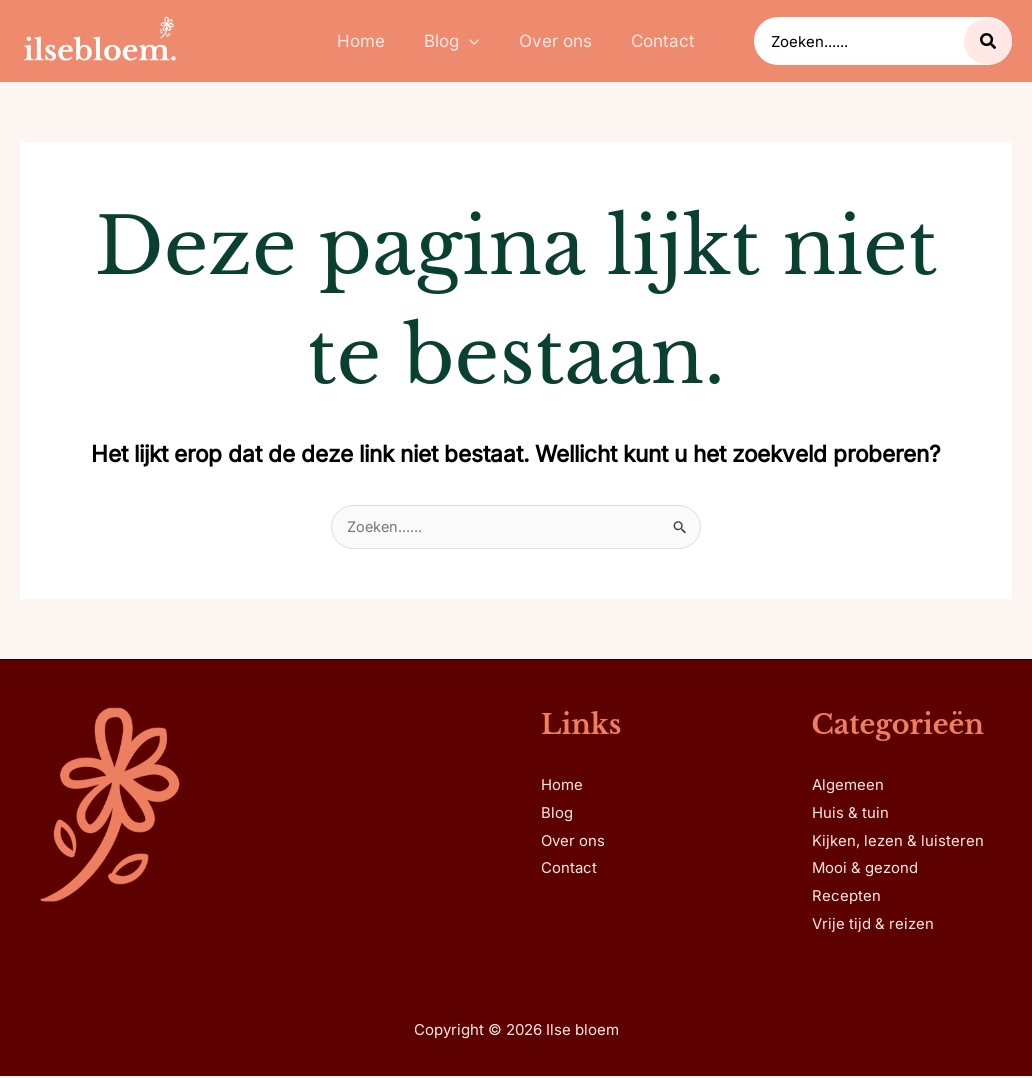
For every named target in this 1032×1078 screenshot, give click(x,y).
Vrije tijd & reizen (873, 926)
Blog (557, 814)
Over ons (573, 842)
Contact (569, 870)
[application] (472, 41)
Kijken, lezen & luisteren (898, 842)
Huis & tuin (850, 814)
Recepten (846, 898)
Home (562, 786)
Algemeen (848, 786)
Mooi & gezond (865, 870)
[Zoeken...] (988, 41)
